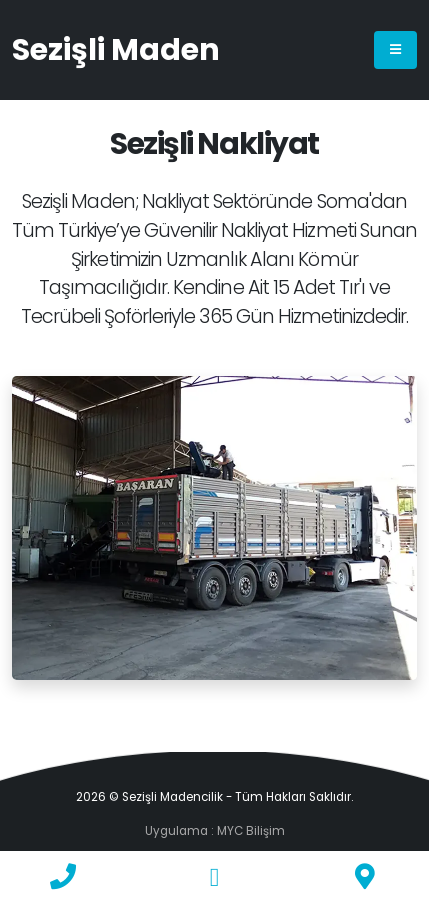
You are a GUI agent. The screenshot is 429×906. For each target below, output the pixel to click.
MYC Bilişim (251, 831)
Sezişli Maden (116, 50)
